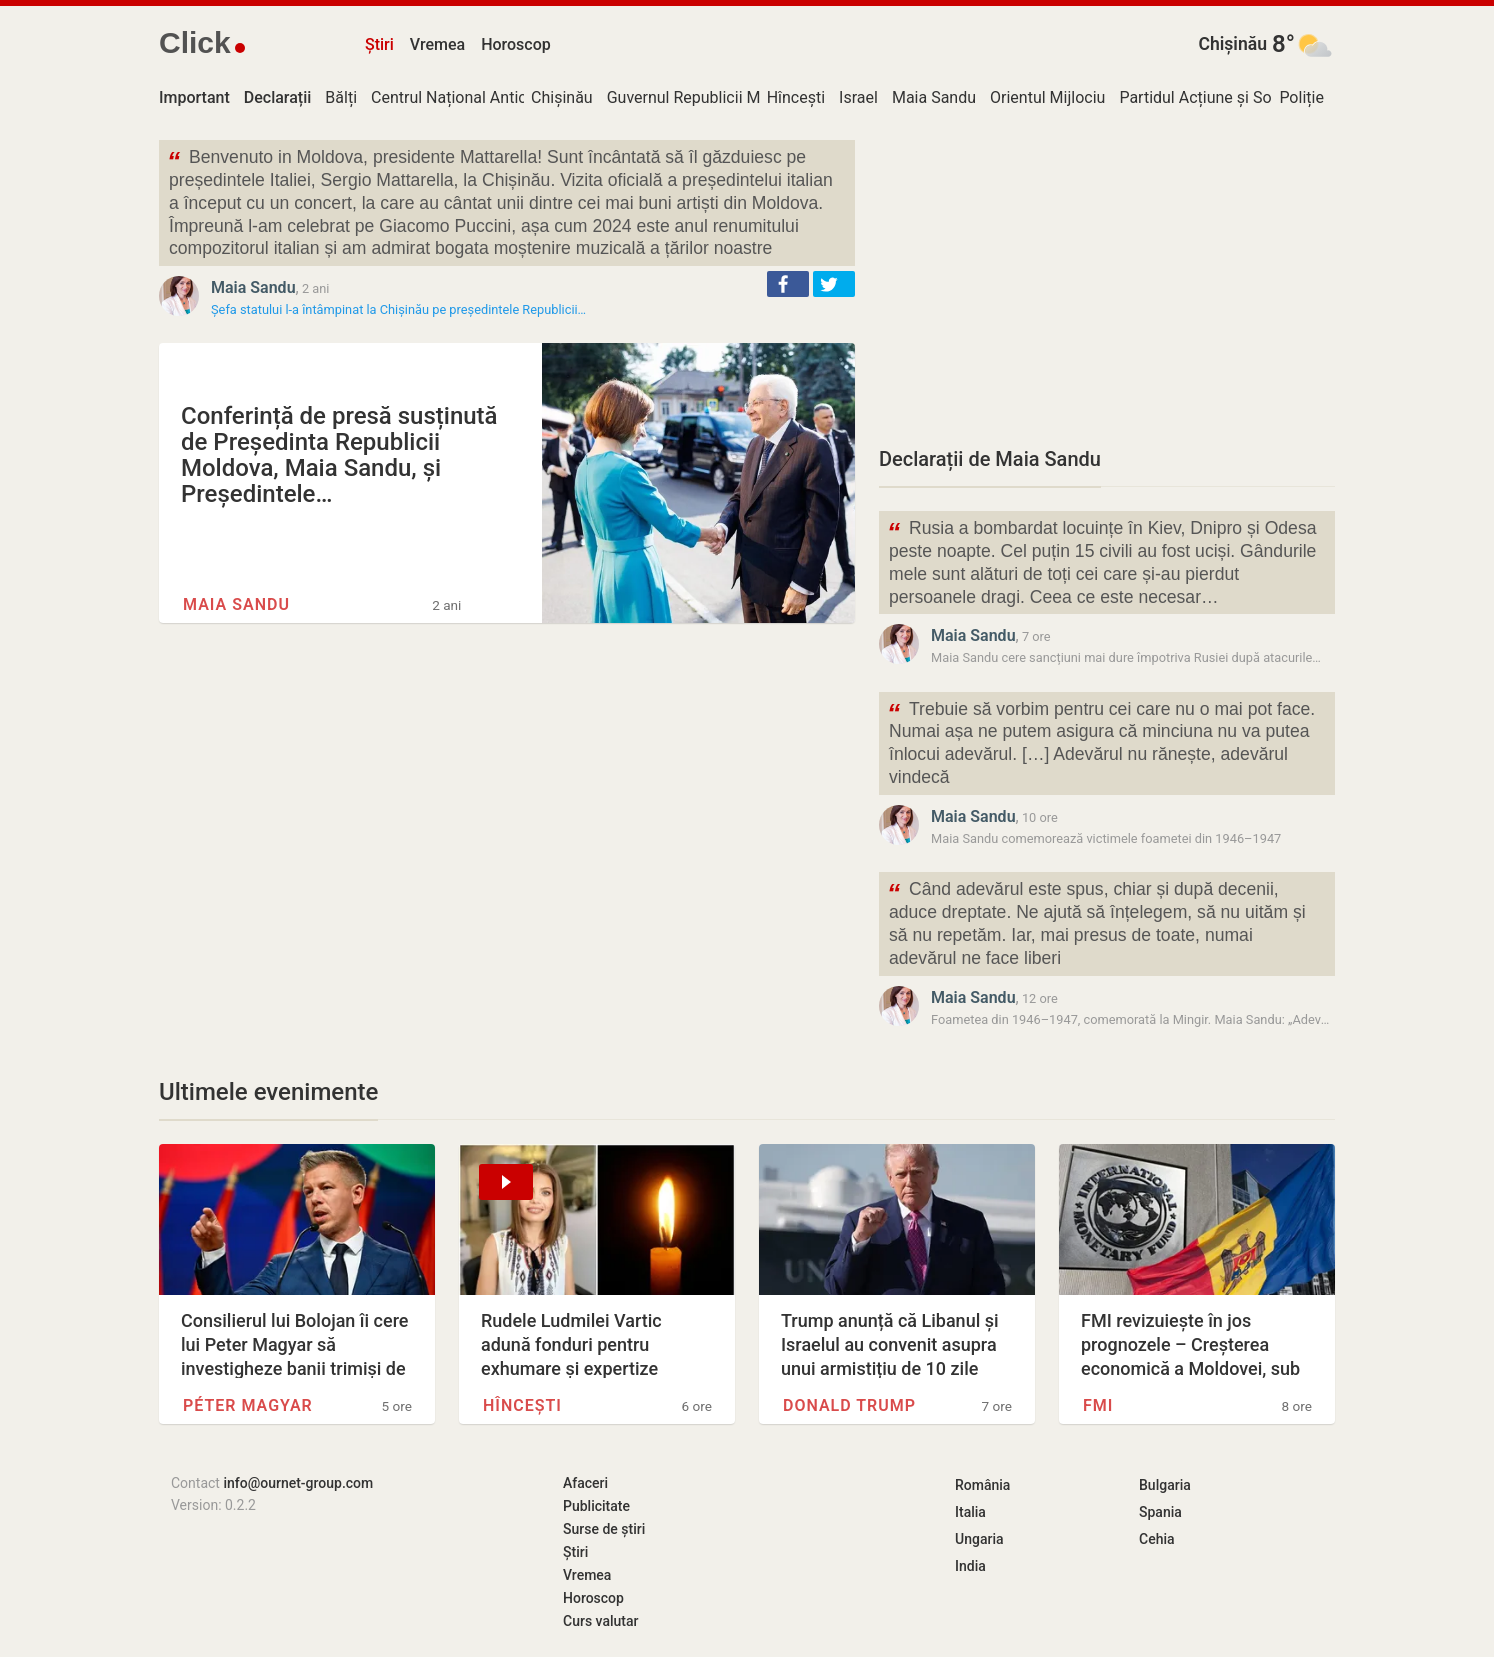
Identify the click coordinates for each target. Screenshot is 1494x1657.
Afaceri (585, 1483)
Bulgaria (1165, 1485)
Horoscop (516, 44)
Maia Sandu (934, 97)
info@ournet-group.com (298, 1483)
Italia (970, 1512)
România (982, 1485)
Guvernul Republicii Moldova (707, 97)
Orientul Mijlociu (1047, 97)
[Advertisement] (1107, 280)
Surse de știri (604, 1529)
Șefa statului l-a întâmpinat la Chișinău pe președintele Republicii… (398, 309)
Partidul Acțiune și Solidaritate (1226, 97)
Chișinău (1232, 44)
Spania (1160, 1512)
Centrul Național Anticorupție (474, 97)
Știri (379, 44)
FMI (1098, 1405)
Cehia (1157, 1539)
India (970, 1566)
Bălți (341, 97)
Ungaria (979, 1539)
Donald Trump (849, 1405)
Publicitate (596, 1506)
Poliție (1301, 97)
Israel (858, 97)
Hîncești (796, 97)
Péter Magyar (248, 1405)
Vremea (437, 44)
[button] (788, 284)
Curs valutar (600, 1621)
